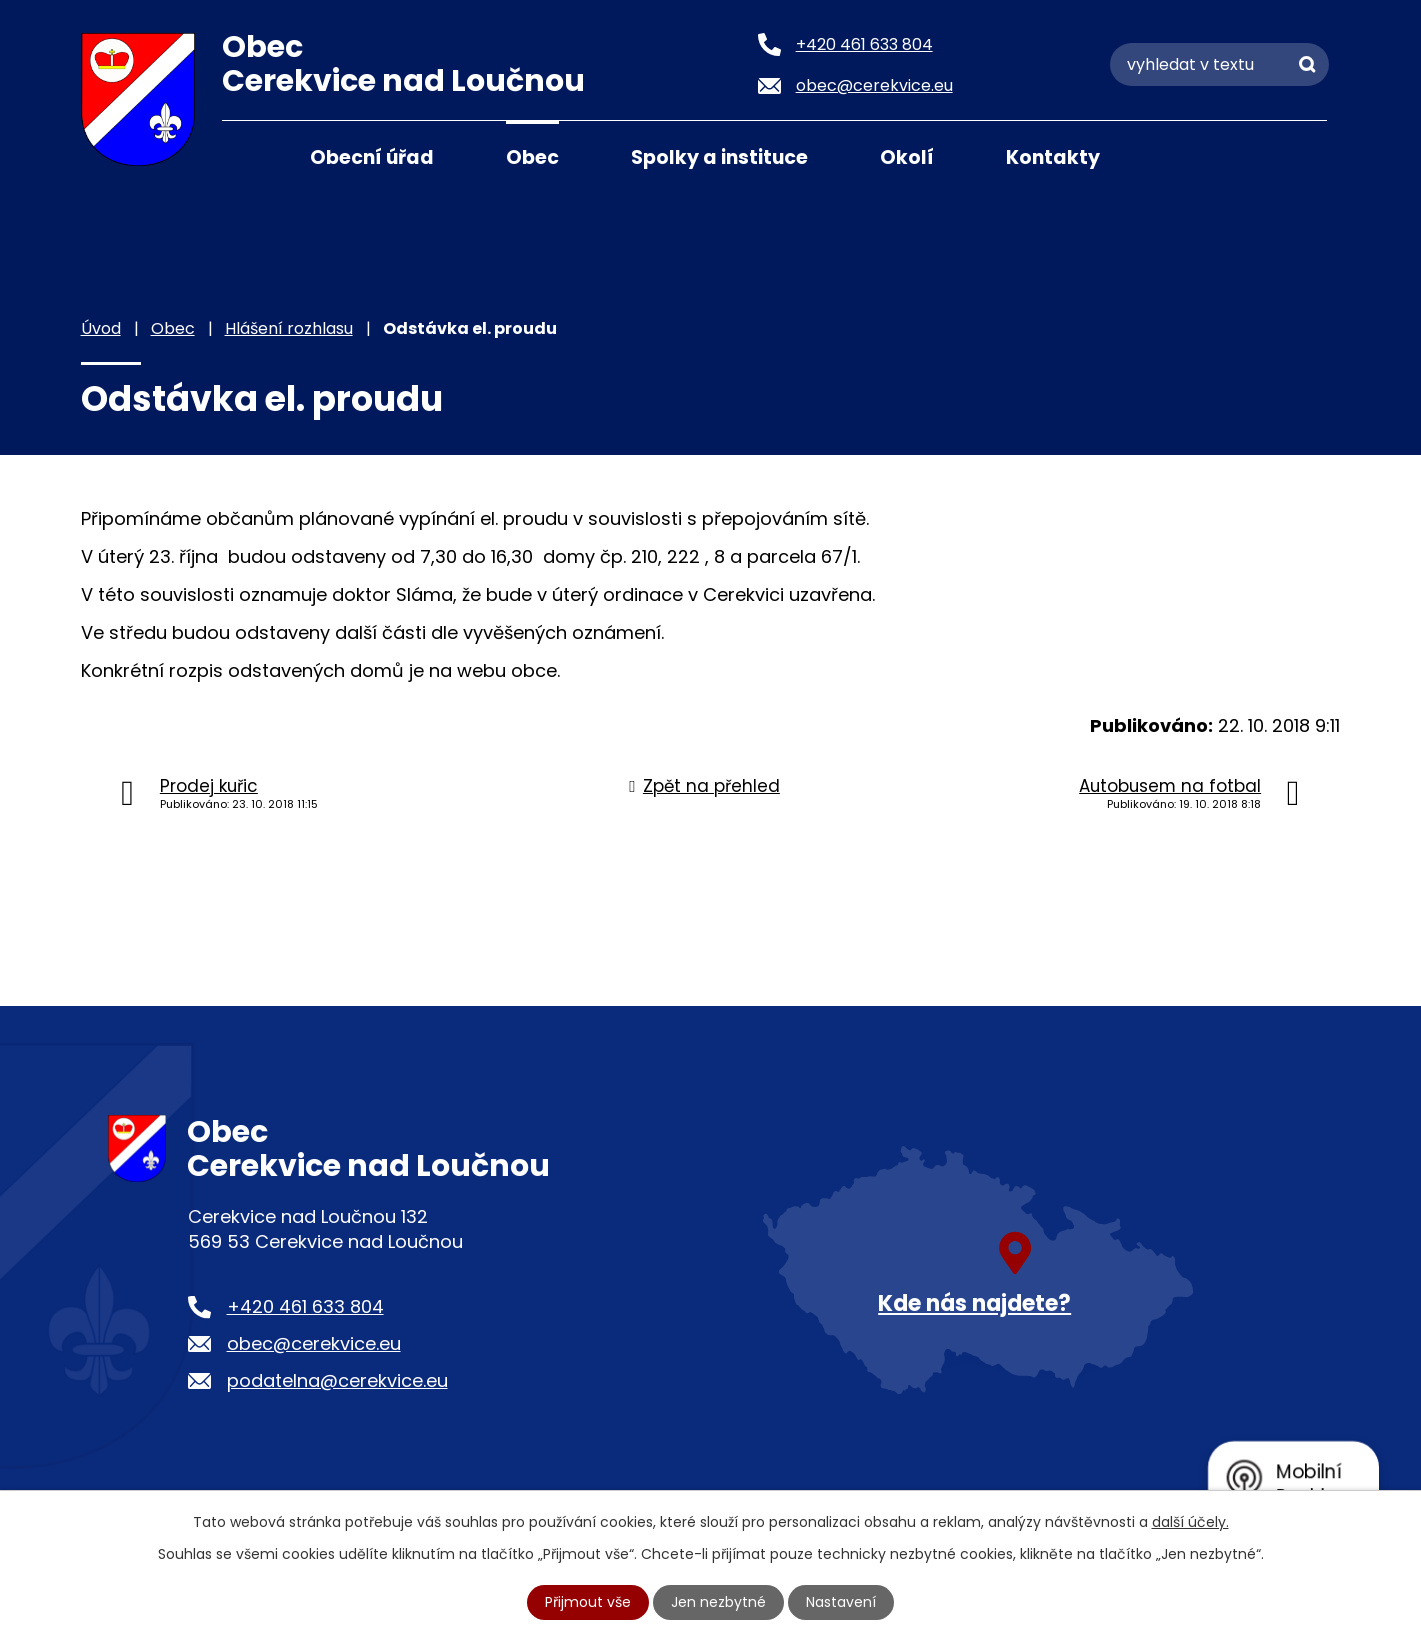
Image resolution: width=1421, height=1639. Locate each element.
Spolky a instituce (719, 157)
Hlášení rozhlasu (289, 328)
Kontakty (1053, 157)
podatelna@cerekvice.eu (337, 1380)
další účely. (1190, 1522)
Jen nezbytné (718, 1602)
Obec (532, 157)
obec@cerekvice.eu (314, 1343)
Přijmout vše (588, 1602)
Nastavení (841, 1602)
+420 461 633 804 (305, 1306)
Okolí (907, 157)
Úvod (247, 156)
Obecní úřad (372, 157)
